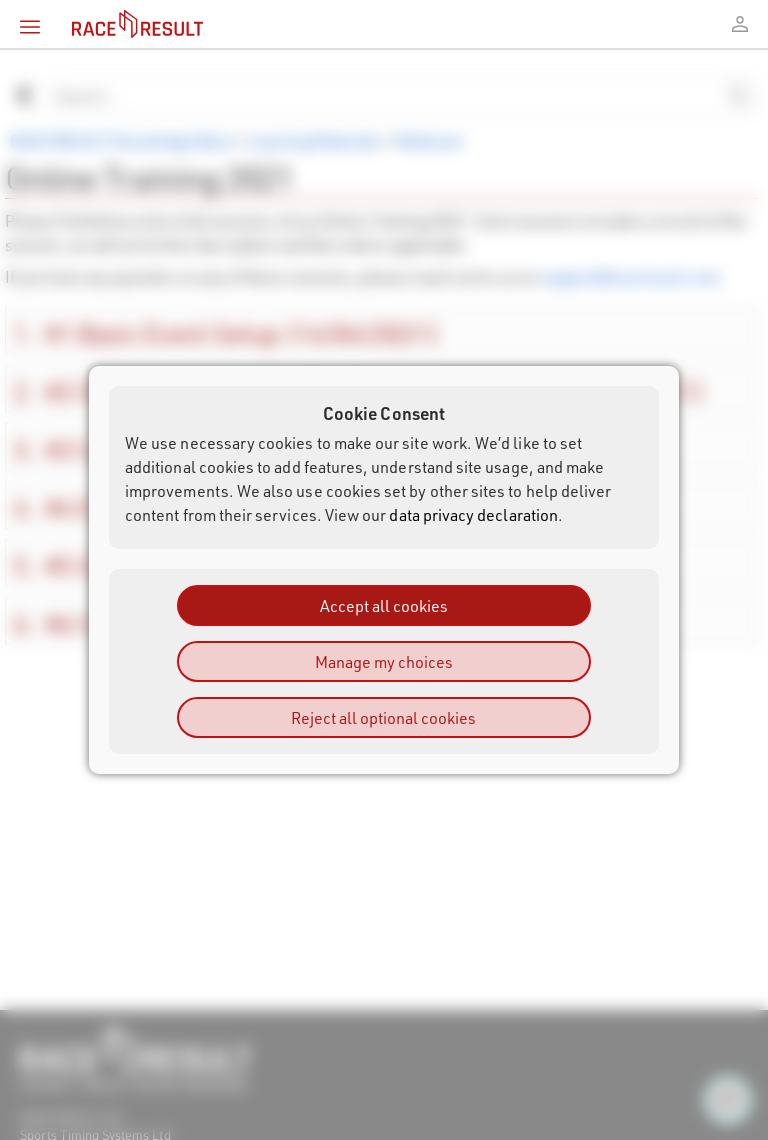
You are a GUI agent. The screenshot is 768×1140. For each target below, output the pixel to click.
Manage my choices (384, 661)
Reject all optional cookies (383, 717)
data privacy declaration (473, 514)
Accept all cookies (384, 605)
